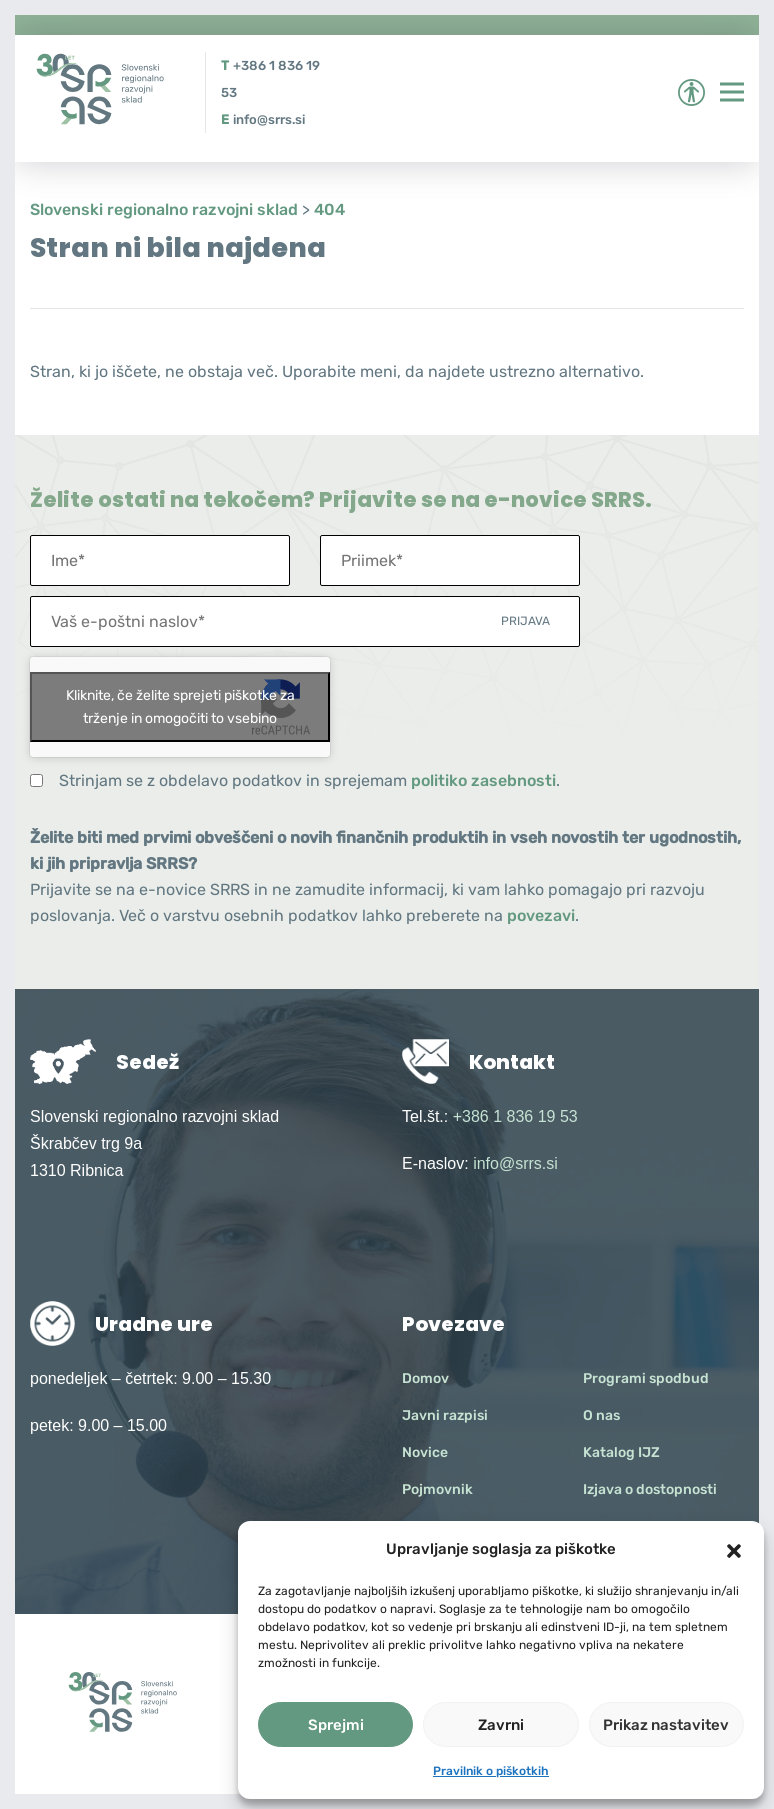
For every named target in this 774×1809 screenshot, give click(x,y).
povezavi (541, 915)
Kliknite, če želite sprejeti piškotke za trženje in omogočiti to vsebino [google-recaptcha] (180, 707)
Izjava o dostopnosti (650, 1489)
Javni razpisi (445, 1415)
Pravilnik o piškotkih (491, 1771)
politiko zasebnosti (483, 780)
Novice (425, 1452)
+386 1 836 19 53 (515, 1116)
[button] (734, 1549)
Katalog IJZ (621, 1452)
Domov (425, 1378)
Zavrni (501, 1725)
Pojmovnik (437, 1489)
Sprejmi (336, 1725)
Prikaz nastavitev (666, 1725)
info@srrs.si (269, 119)
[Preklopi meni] (732, 92)
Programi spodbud (646, 1378)
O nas (601, 1415)
